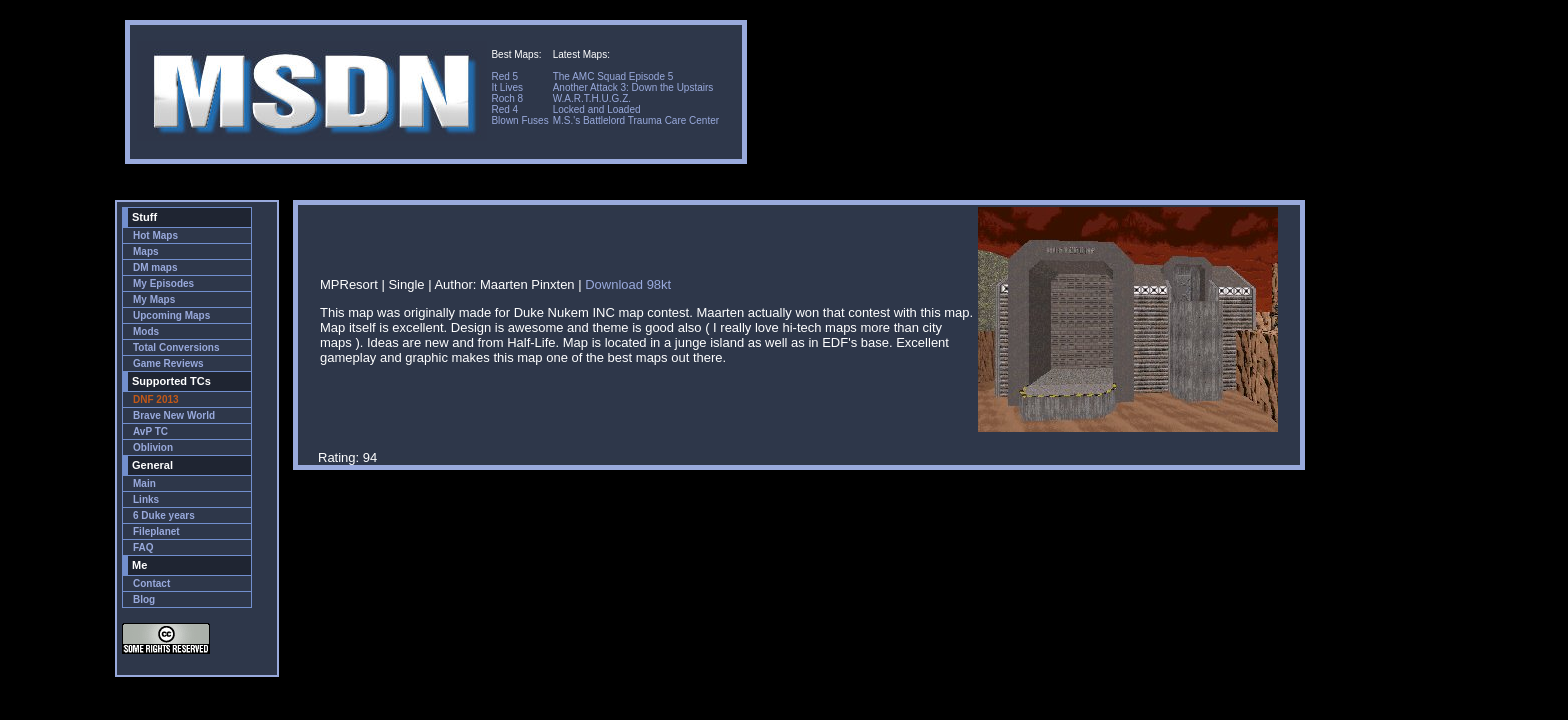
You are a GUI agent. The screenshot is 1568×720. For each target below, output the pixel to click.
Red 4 (504, 109)
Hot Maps (155, 235)
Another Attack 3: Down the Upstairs (633, 87)
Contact (151, 583)
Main (144, 483)
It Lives (507, 87)
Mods (146, 331)
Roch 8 (507, 98)
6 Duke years (164, 515)
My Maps (154, 299)
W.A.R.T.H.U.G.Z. (592, 98)
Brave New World (174, 415)
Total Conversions (176, 347)
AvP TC (150, 431)
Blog (144, 599)
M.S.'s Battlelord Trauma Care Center (636, 120)
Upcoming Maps (171, 315)
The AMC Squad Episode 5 (613, 76)
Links (146, 499)
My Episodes (163, 283)
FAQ (143, 547)
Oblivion (153, 447)
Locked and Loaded (597, 109)
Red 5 (504, 76)
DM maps (155, 267)
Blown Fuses (519, 120)
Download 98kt (628, 284)
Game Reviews (168, 363)
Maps (146, 251)
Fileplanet (156, 531)
